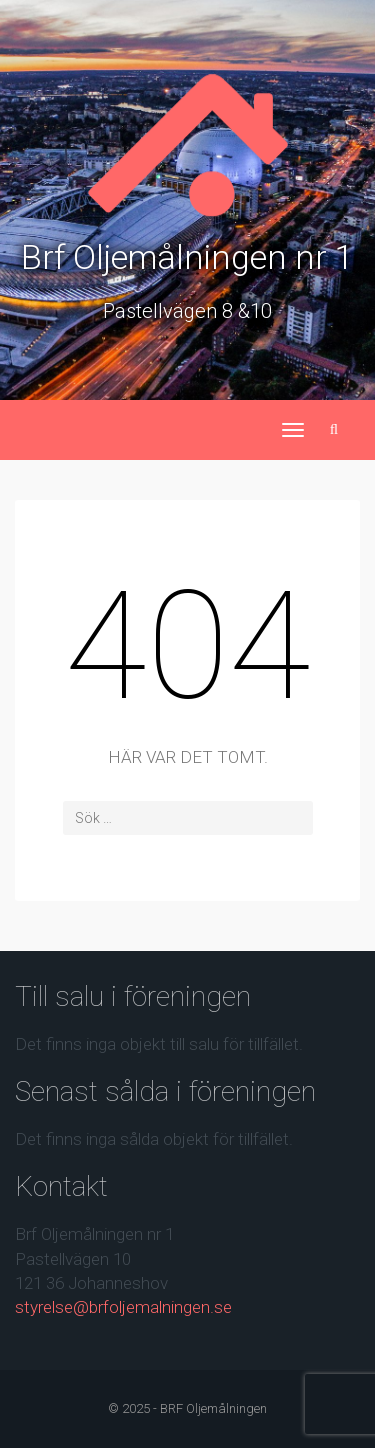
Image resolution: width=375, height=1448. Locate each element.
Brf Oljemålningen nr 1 (187, 257)
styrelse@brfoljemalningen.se (123, 1307)
